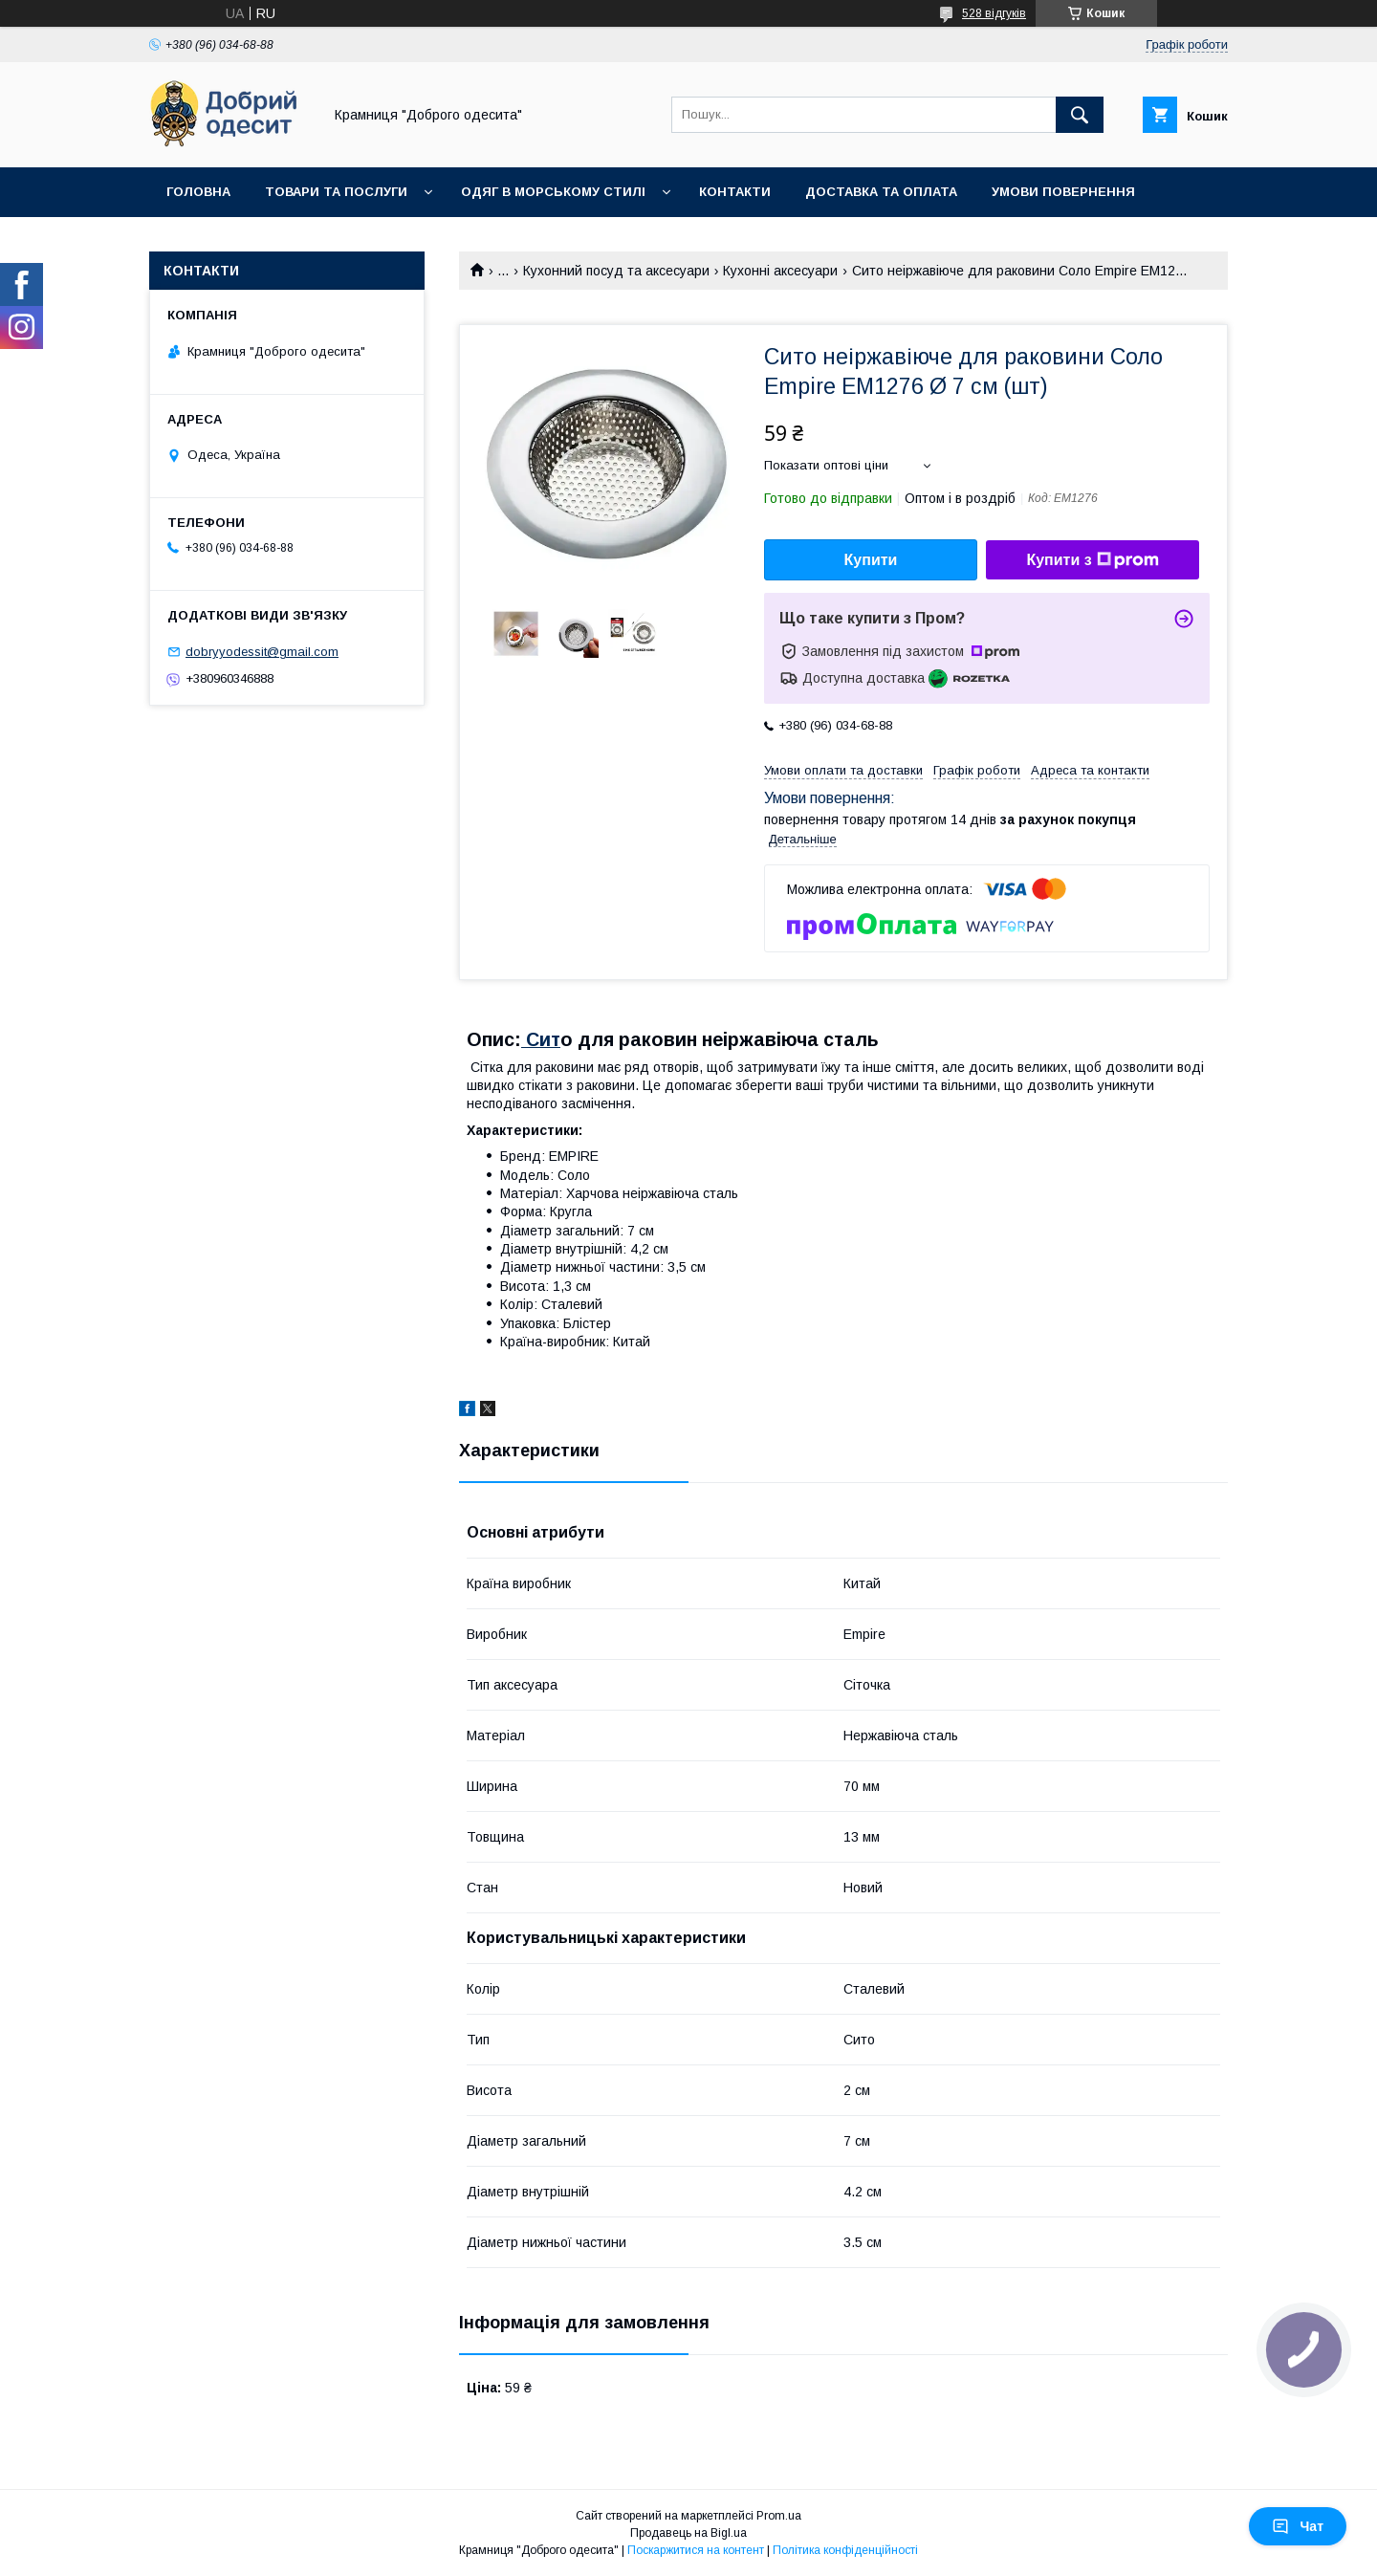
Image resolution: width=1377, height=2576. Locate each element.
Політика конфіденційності (845, 2550)
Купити (871, 560)
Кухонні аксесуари (780, 270)
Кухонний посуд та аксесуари (616, 270)
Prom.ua (778, 2515)
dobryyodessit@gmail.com (262, 651)
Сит (540, 1039)
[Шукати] (1080, 115)
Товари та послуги (336, 192)
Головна (198, 192)
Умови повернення (1063, 192)
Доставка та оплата (881, 192)
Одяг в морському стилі (553, 192)
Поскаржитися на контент (695, 2550)
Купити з (1092, 560)
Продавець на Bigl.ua (688, 2533)
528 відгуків (994, 13)
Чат (1297, 2526)
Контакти (735, 192)
